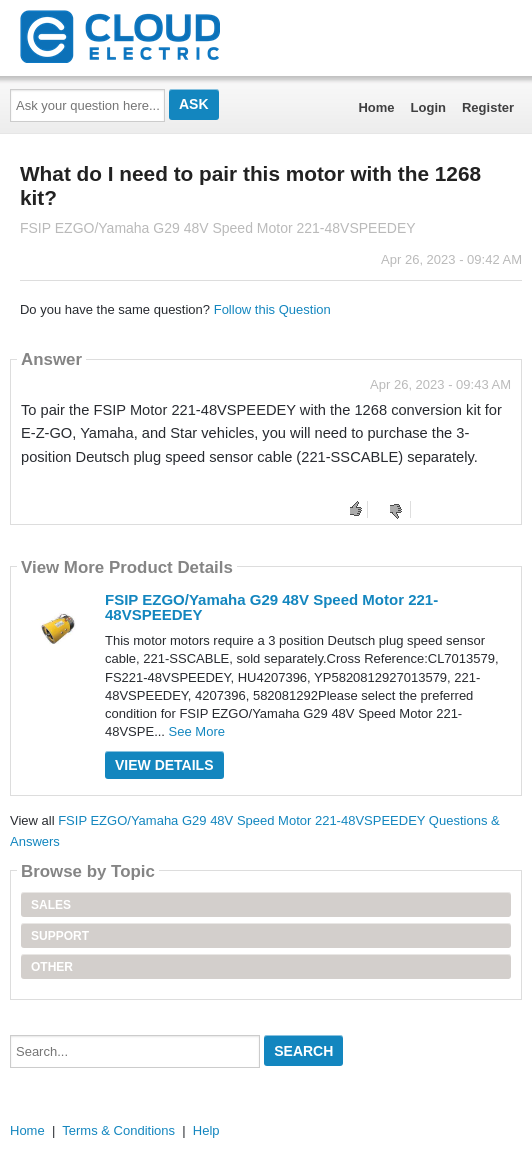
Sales (51, 905)
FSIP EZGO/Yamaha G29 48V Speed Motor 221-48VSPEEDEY (271, 607)
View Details (164, 765)
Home (376, 107)
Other (52, 967)
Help (206, 1130)
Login (428, 107)
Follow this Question (272, 309)
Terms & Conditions (118, 1130)
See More (197, 731)
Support (60, 936)
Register (488, 107)
